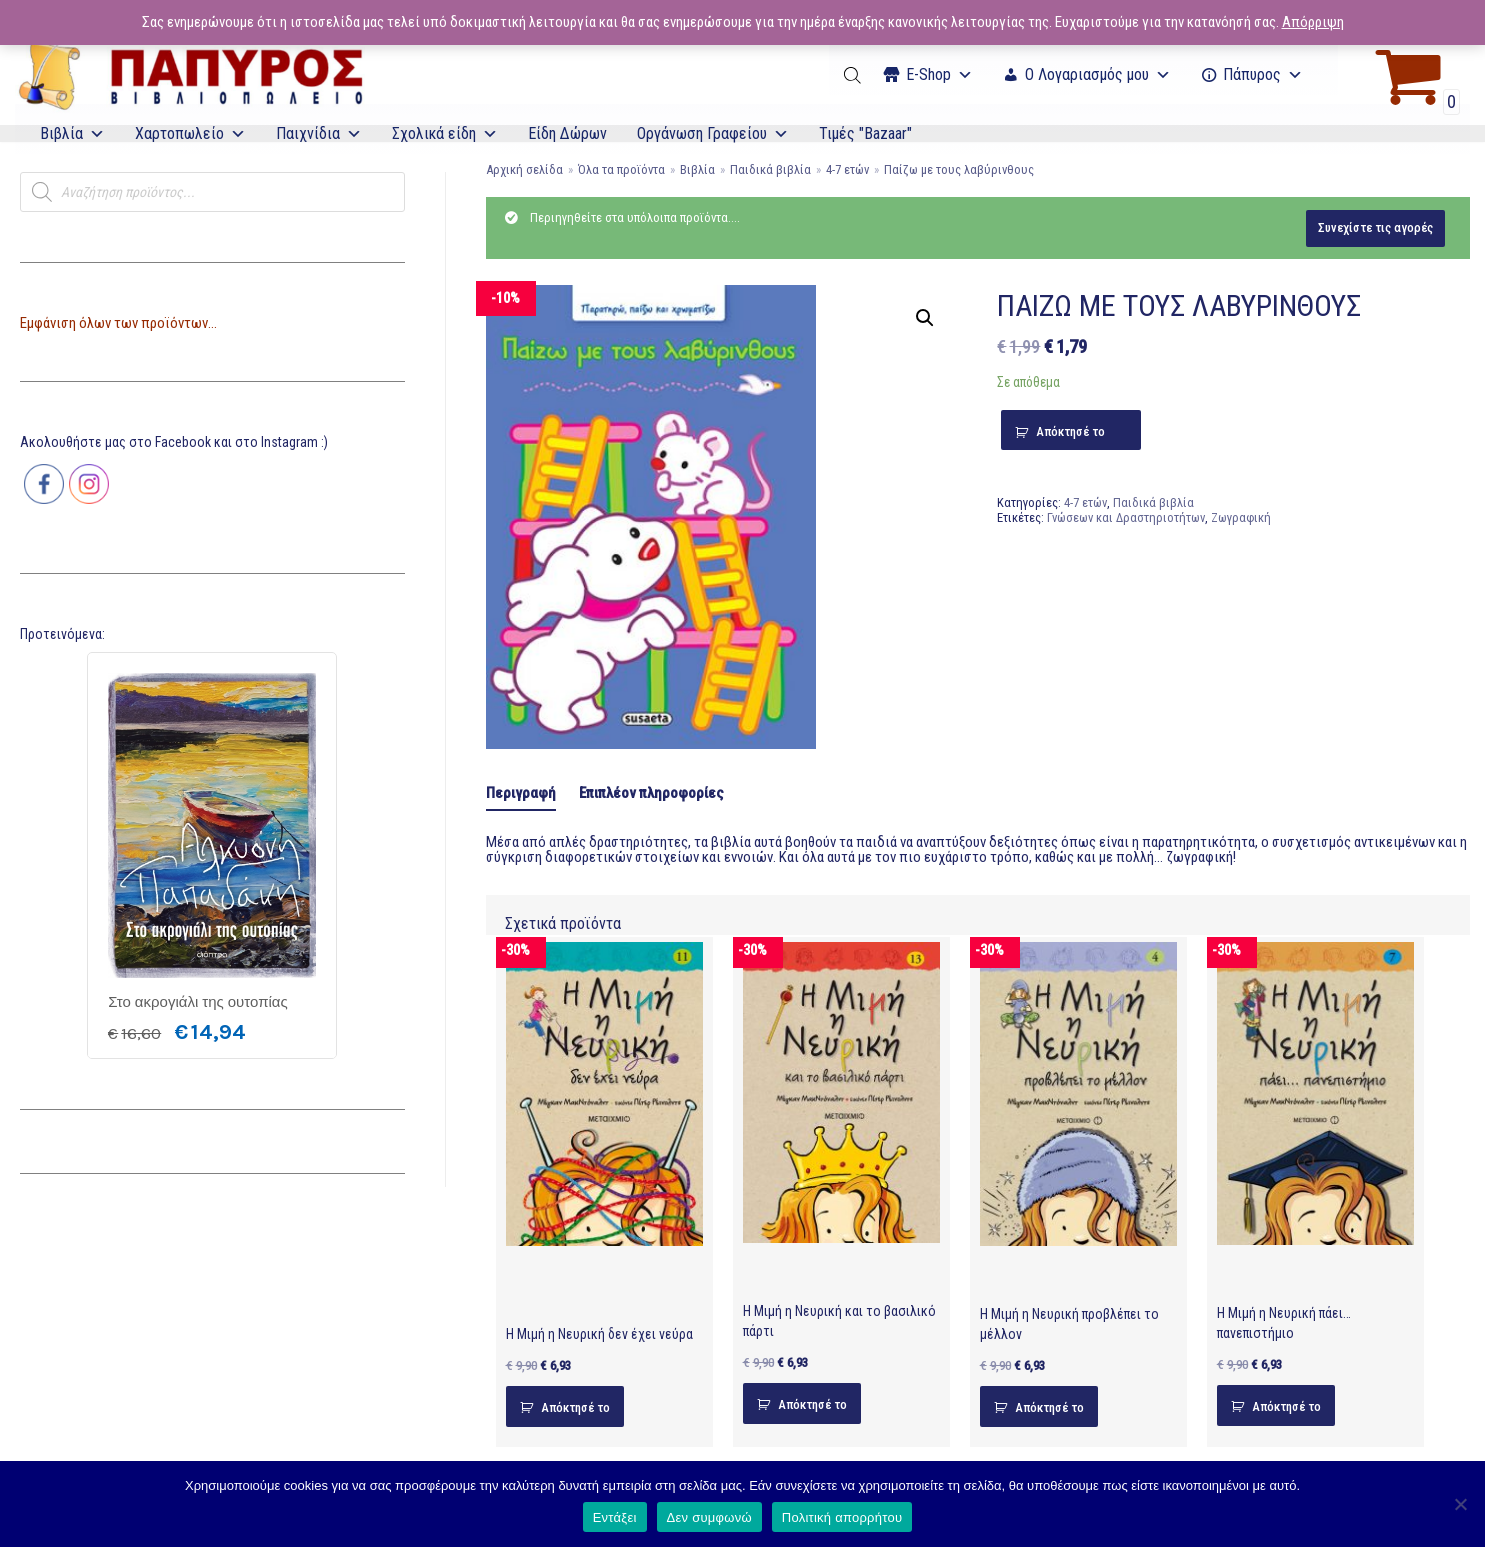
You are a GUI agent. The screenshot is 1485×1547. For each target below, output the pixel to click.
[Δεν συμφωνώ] (1460, 1504)
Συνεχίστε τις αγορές (1375, 227)
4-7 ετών (847, 169)
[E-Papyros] (190, 75)
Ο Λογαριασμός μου (1098, 74)
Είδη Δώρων (567, 133)
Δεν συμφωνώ (709, 1517)
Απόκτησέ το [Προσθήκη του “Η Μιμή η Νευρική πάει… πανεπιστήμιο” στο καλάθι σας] (1286, 1406)
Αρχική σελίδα (524, 169)
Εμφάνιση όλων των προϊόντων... (118, 323)
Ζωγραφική (1241, 517)
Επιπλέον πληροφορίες (651, 793)
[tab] (521, 795)
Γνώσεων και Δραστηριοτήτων (1126, 517)
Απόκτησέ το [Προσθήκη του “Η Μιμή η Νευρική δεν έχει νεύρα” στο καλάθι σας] (575, 1407)
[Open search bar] (854, 75)
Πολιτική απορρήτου (842, 1517)
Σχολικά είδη (445, 133)
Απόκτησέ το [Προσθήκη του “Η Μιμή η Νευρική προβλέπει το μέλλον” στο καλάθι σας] (1049, 1407)
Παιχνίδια (319, 133)
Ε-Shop (939, 74)
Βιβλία (72, 133)
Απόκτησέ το (1070, 431)
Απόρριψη (1313, 22)
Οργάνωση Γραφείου (713, 133)
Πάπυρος (1263, 74)
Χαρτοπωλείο (190, 133)
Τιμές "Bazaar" (865, 133)
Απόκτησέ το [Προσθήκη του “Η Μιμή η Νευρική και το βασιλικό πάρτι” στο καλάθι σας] (812, 1404)
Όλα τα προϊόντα (621, 169)
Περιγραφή (521, 793)
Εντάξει (615, 1517)
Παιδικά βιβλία (770, 169)
